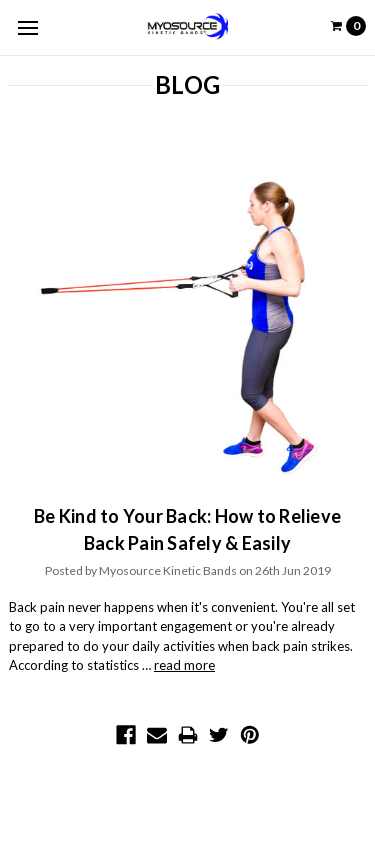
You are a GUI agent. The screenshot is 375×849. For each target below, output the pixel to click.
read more (184, 665)
